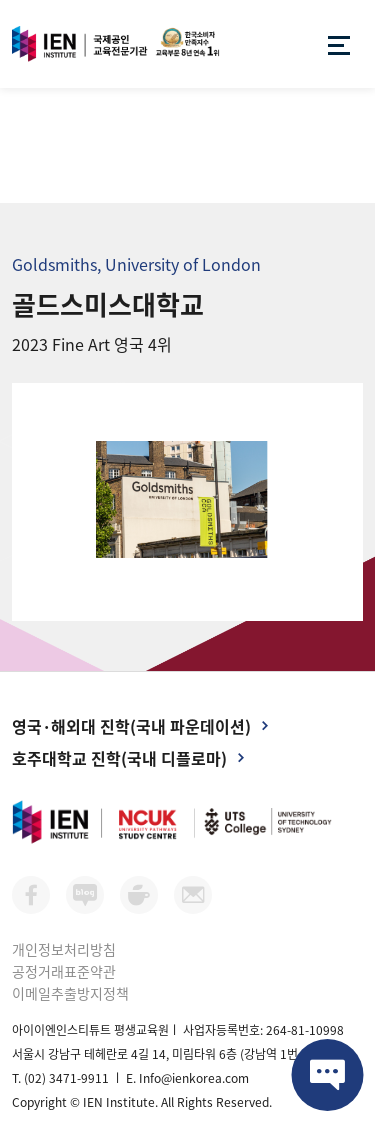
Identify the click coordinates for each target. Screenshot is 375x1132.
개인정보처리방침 (64, 949)
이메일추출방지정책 (70, 993)
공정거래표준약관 (64, 971)
